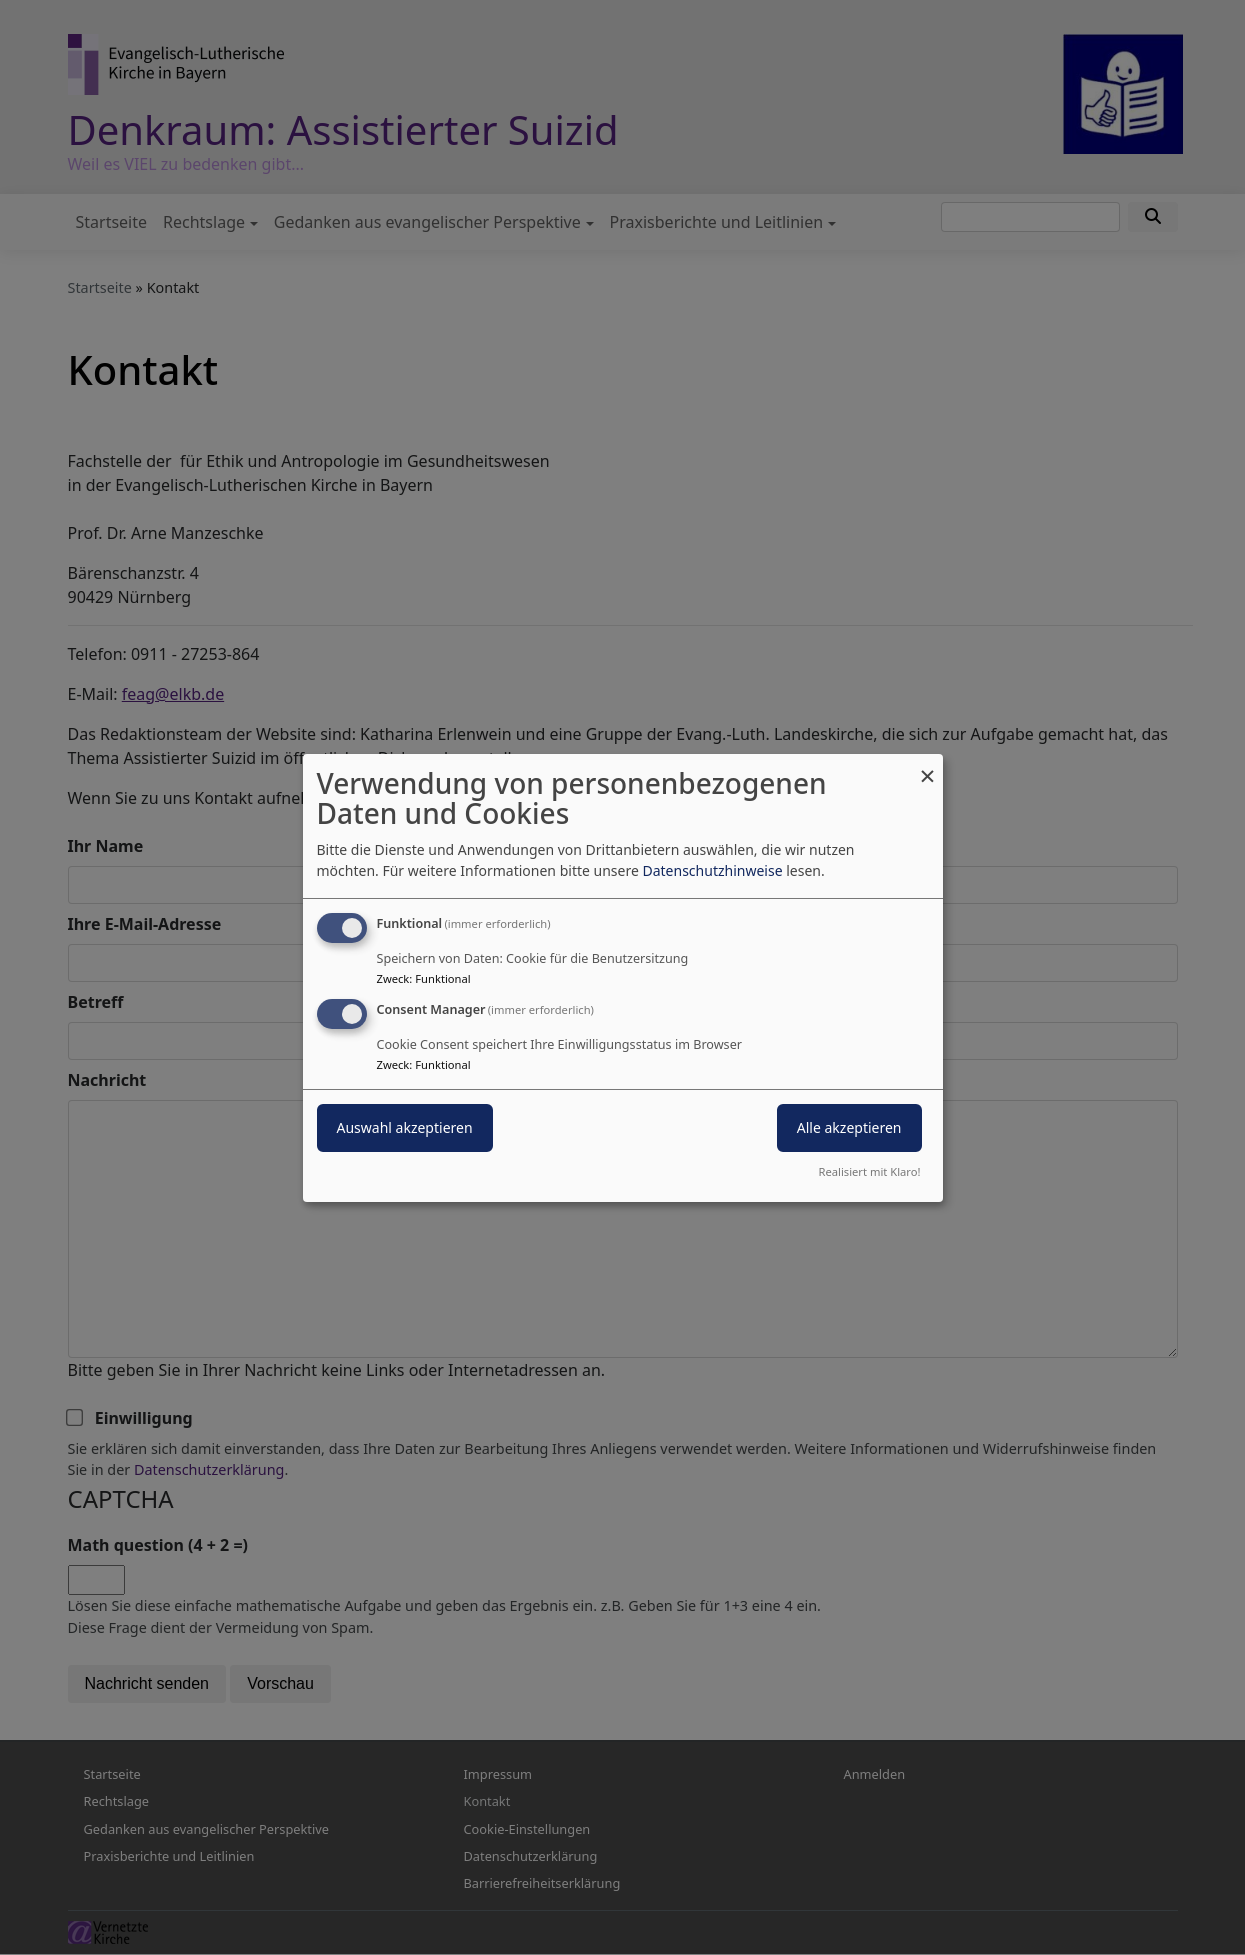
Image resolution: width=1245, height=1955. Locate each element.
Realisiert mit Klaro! (870, 1171)
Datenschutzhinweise (712, 870)
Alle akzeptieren (849, 1127)
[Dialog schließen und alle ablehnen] (928, 765)
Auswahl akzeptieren (405, 1127)
